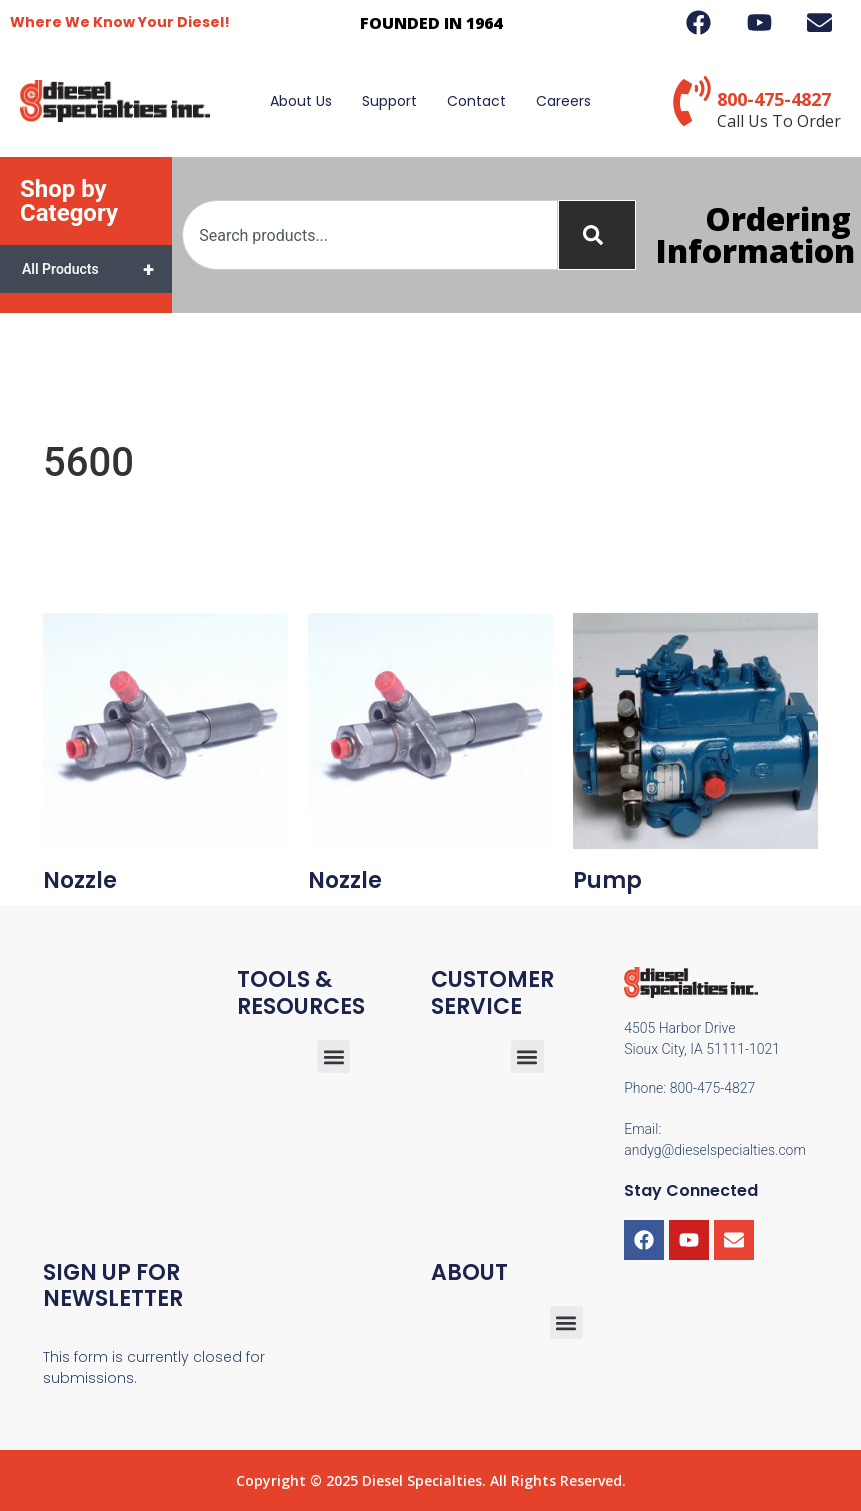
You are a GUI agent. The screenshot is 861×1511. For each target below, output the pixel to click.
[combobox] (370, 235)
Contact (476, 101)
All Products (97, 269)
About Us (301, 101)
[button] (527, 1056)
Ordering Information (755, 234)
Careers (563, 101)
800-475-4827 (774, 99)
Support (389, 101)
